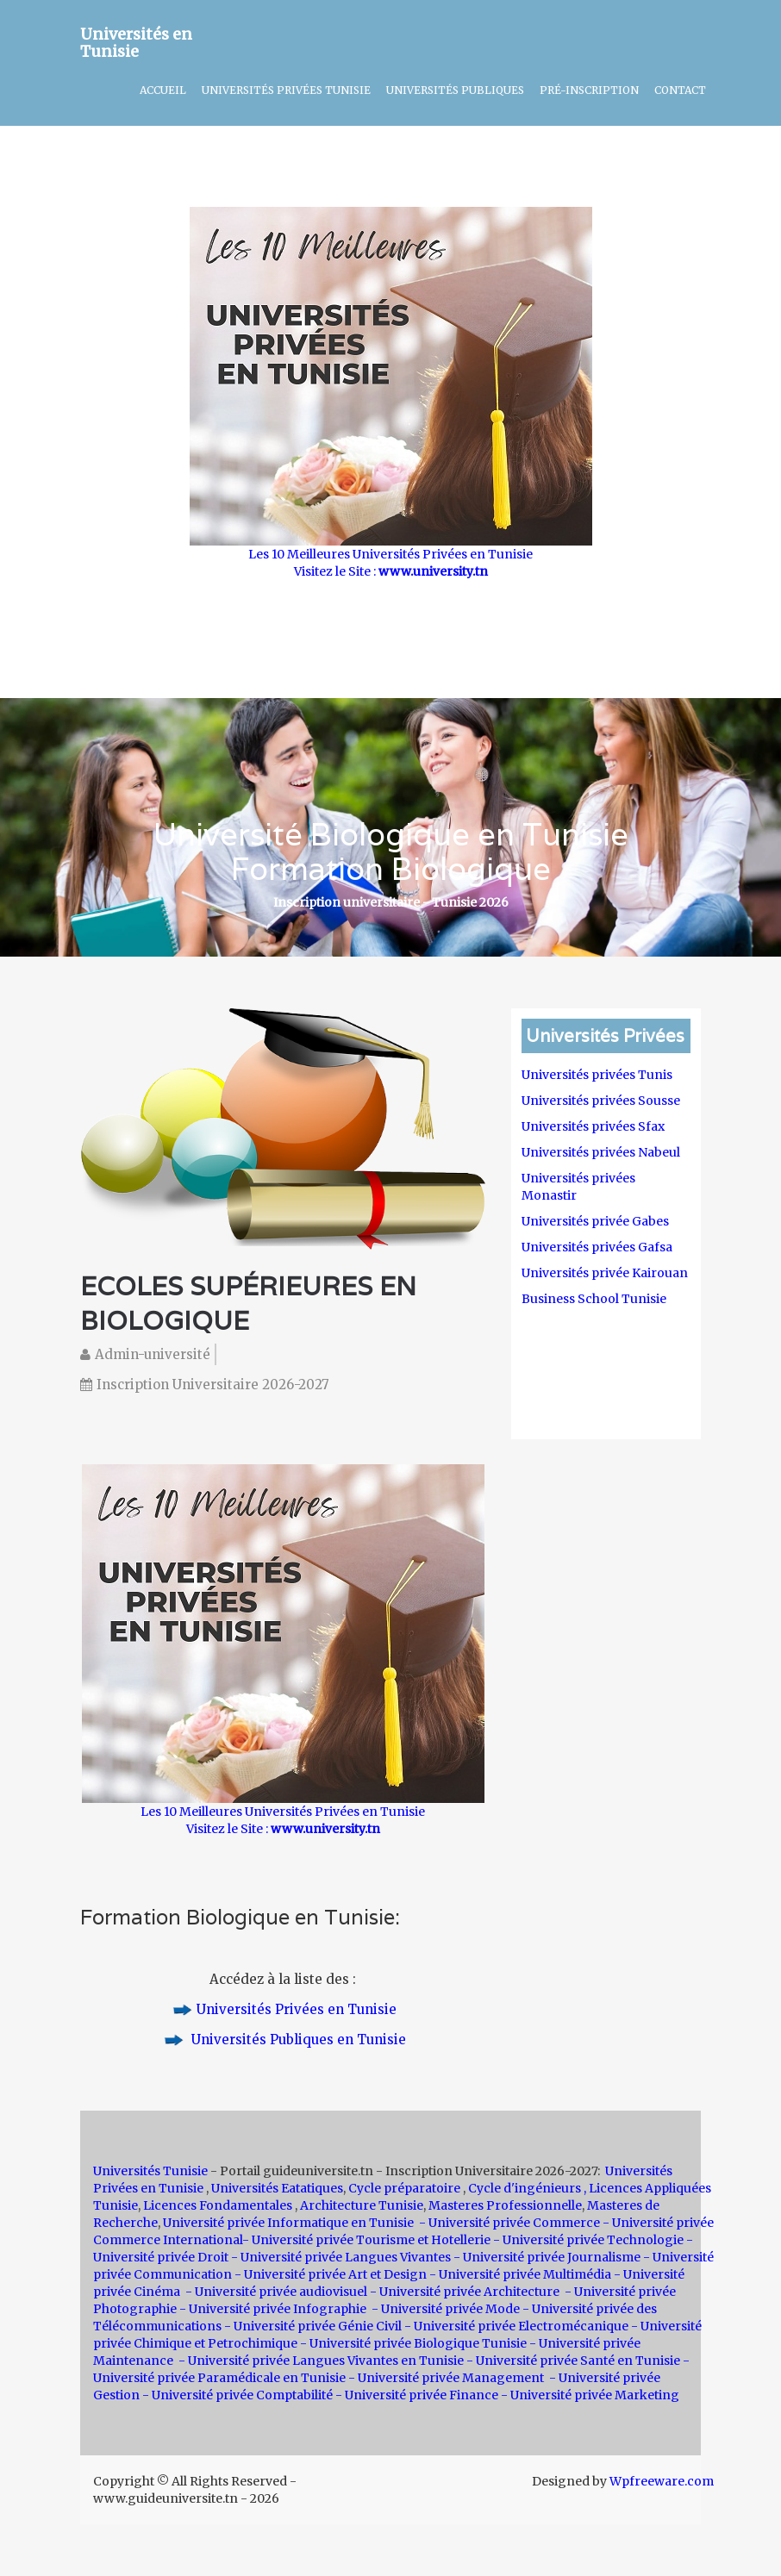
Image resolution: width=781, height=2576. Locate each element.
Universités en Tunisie (136, 40)
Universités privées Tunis (597, 1074)
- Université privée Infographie (272, 2309)
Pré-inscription (589, 90)
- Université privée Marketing (590, 2395)
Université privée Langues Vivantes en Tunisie (326, 2360)
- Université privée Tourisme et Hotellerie (366, 2240)
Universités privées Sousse (601, 1100)
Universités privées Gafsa (597, 1247)
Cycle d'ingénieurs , (527, 2188)
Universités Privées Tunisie (286, 90)
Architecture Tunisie (361, 2205)
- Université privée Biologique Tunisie (413, 2343)
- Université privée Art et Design (330, 2274)
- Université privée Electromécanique (516, 2326)
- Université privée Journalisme (546, 2257)
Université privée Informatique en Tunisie (288, 2222)
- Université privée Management (447, 2378)
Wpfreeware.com (661, 2481)
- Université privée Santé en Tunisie (573, 2360)
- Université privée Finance (416, 2395)
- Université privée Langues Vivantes (341, 2257)
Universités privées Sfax (593, 1126)
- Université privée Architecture (466, 2291)
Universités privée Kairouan (605, 1273)
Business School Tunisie (594, 1299)
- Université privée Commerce (509, 2222)
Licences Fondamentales (219, 2205)
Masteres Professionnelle (505, 2205)
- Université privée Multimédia (520, 2274)
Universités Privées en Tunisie (297, 2009)
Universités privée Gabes (595, 1221)
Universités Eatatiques (277, 2188)
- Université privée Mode (446, 2309)
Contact (680, 90)
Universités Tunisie (151, 2171)
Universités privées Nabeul (601, 1152)
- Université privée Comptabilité (237, 2395)
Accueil (163, 90)
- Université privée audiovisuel (276, 2291)
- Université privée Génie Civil (313, 2326)
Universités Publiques (455, 90)
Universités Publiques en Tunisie (297, 2039)
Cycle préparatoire (405, 2188)
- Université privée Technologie (589, 2240)
